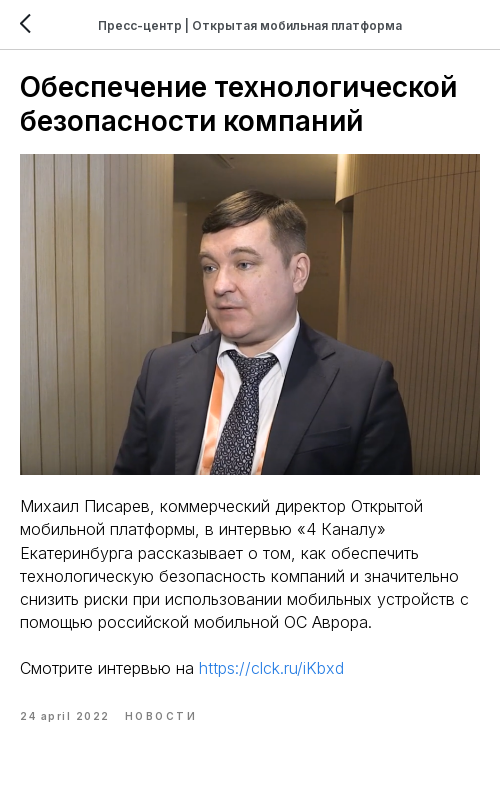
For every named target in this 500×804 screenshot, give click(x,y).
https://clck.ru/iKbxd (271, 668)
